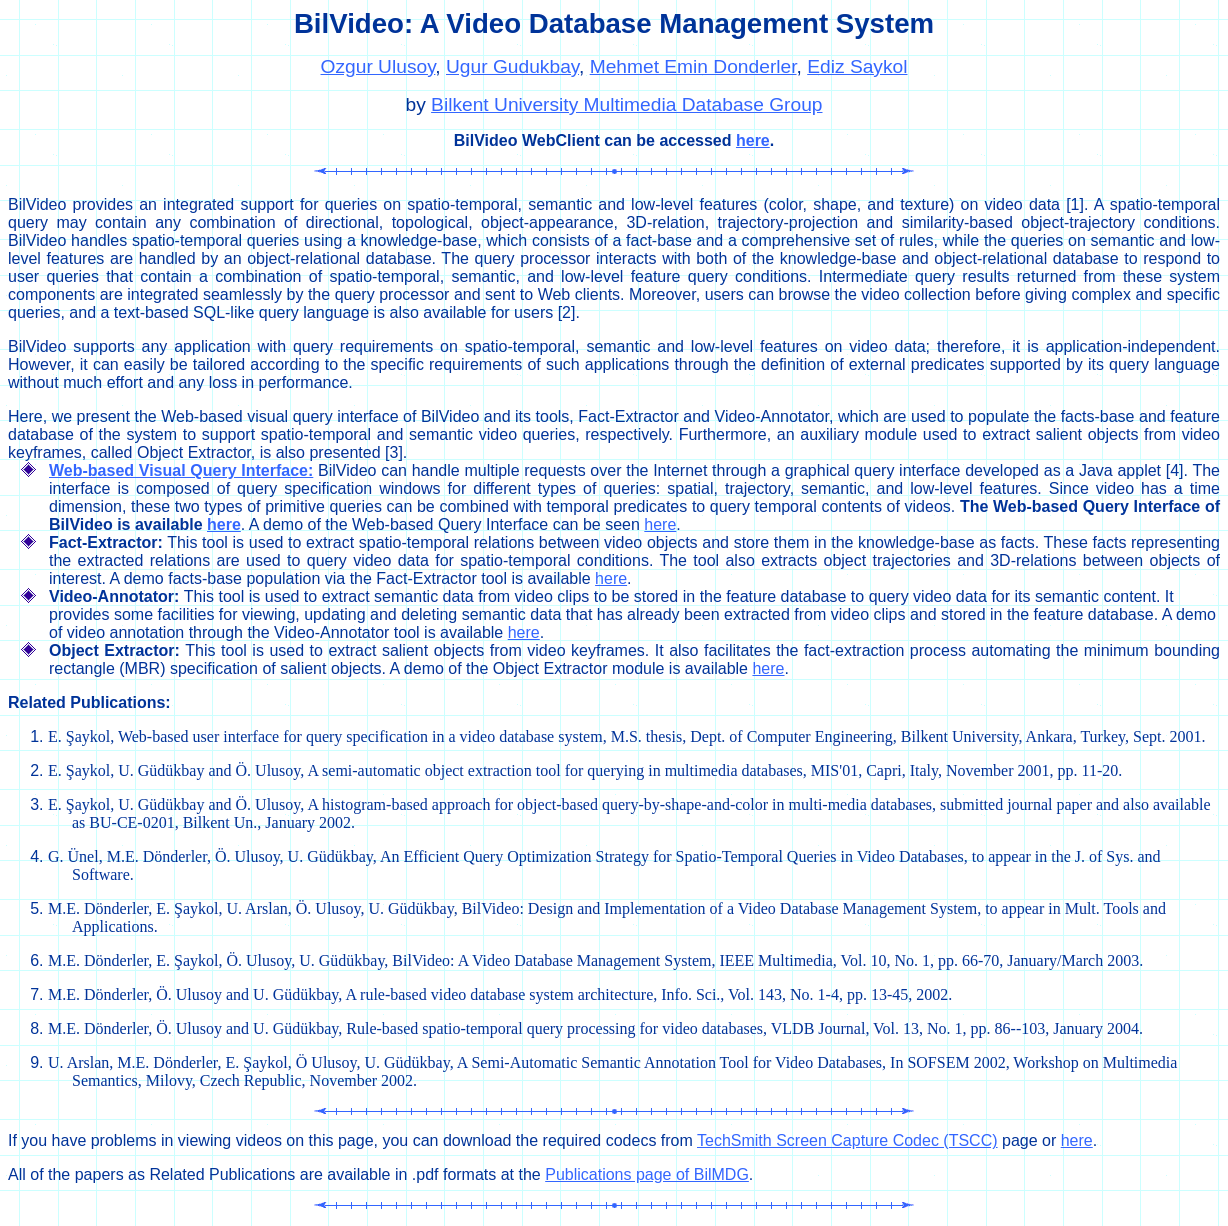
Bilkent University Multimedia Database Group (626, 104)
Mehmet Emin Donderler (693, 66)
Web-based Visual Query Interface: (181, 470)
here (753, 140)
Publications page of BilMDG (647, 1174)
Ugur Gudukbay (512, 66)
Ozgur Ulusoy (378, 66)
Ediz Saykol (857, 66)
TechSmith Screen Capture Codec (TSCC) (847, 1140)
